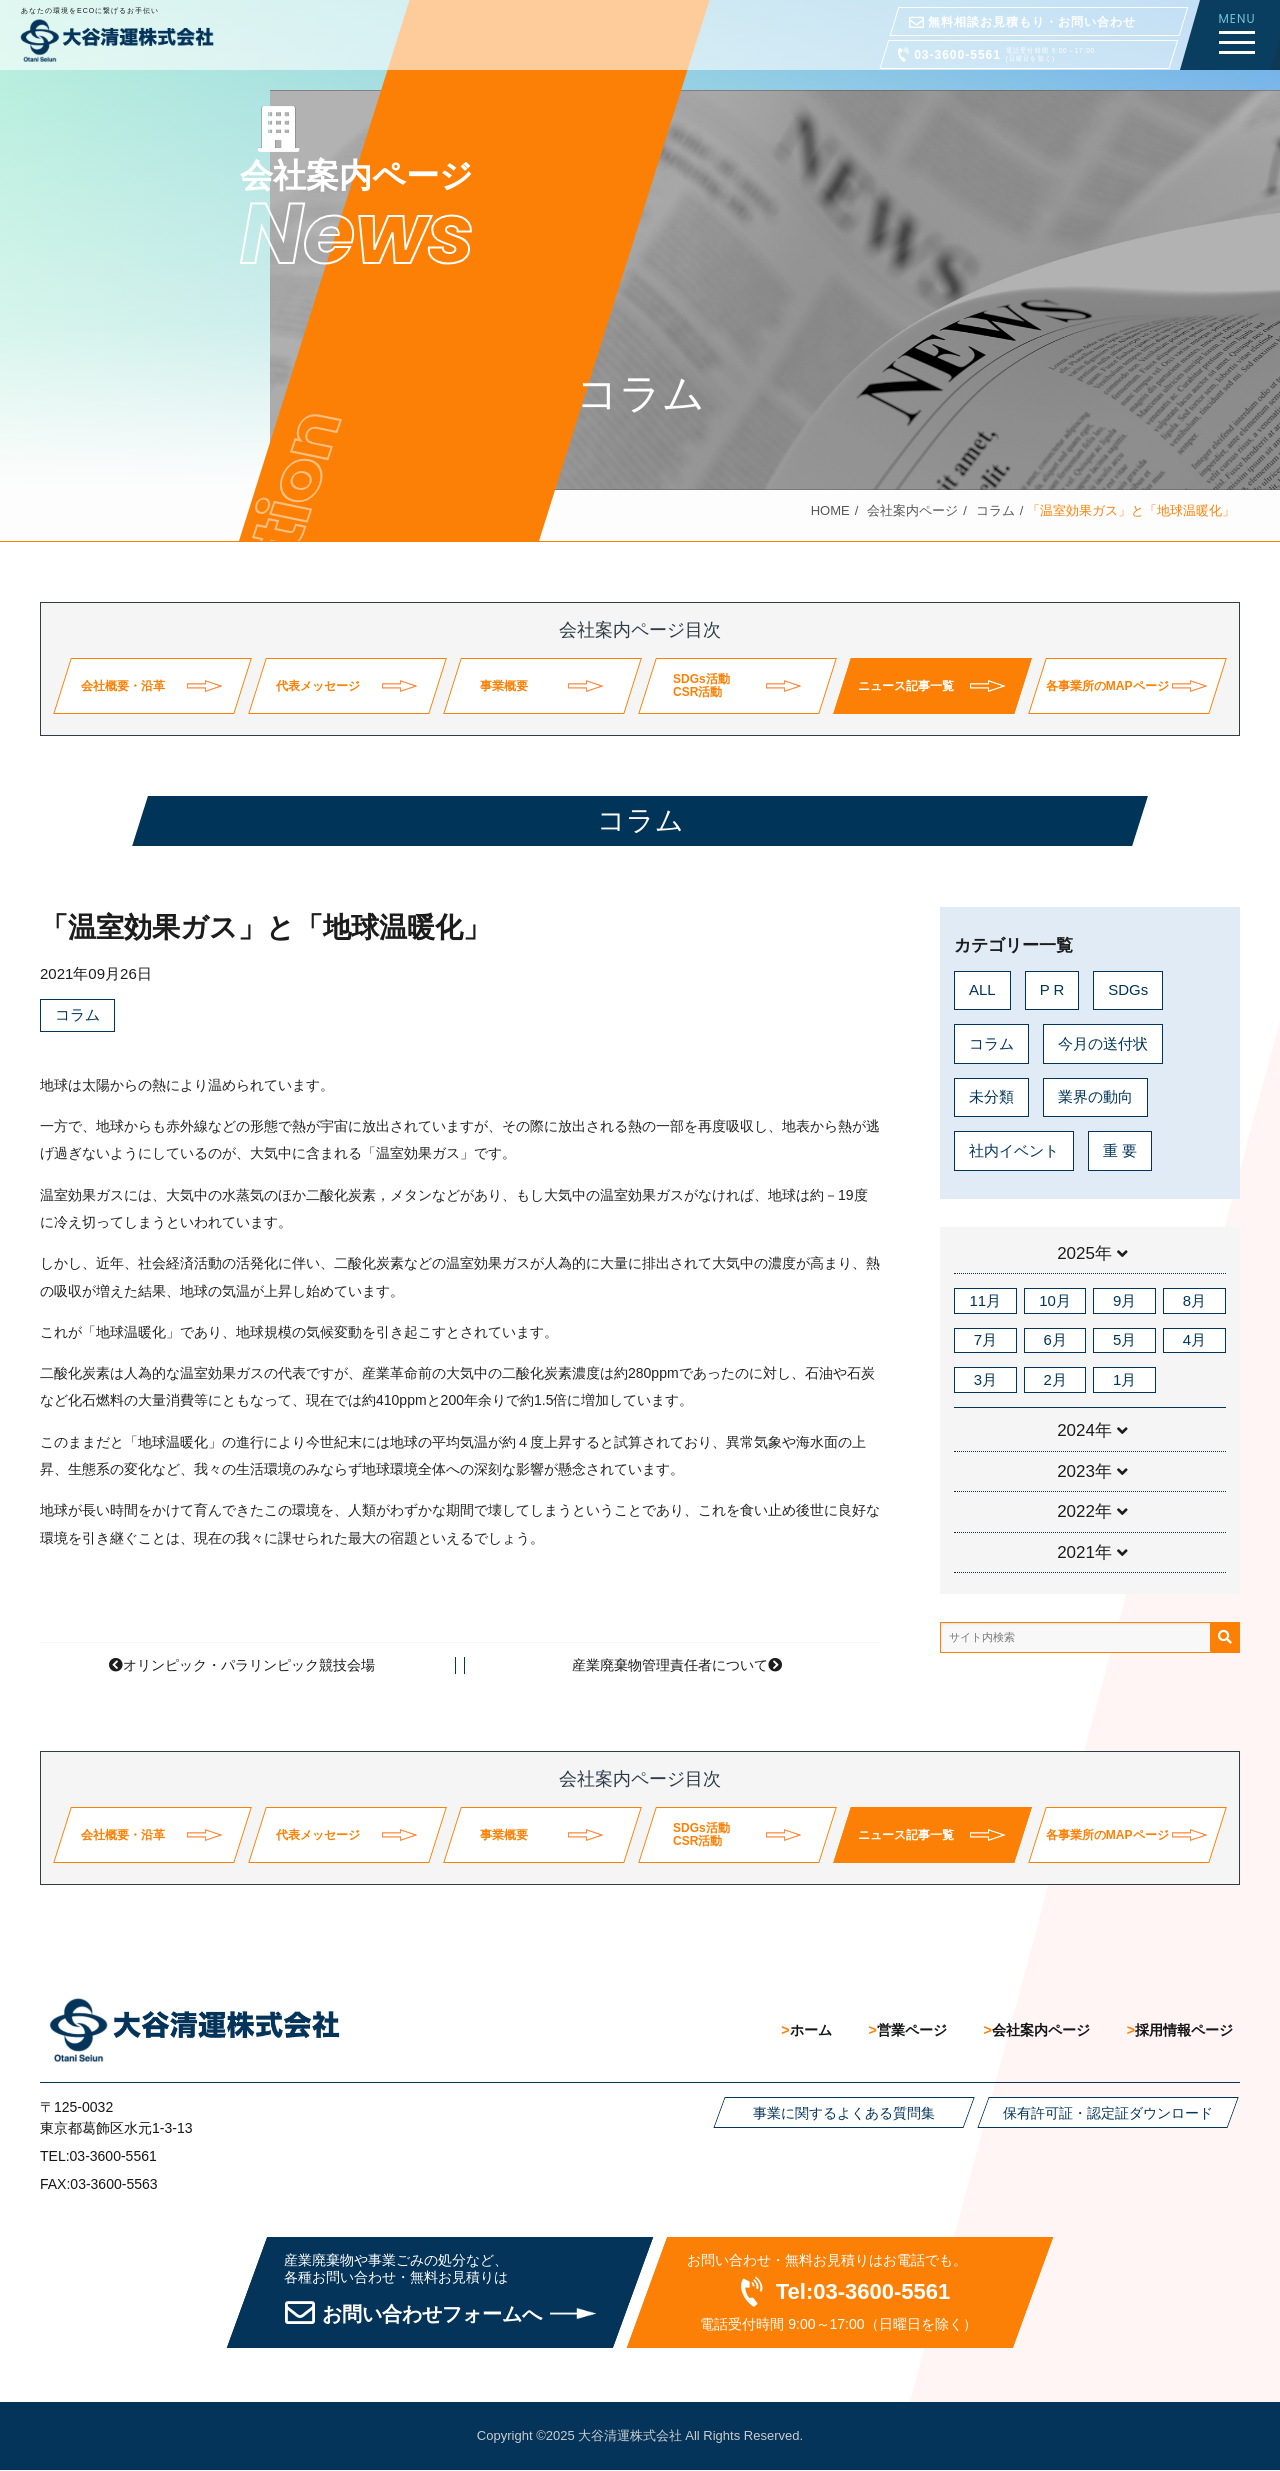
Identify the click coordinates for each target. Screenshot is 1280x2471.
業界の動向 (1095, 1096)
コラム (995, 510)
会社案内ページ (912, 510)
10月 (1055, 1300)
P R (1052, 989)
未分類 (991, 1096)
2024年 (1084, 1430)
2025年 (1084, 1253)
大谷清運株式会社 (630, 2436)
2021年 (1084, 1552)
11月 (986, 1300)
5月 (1124, 1339)
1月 (1124, 1379)
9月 (1124, 1300)
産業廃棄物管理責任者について (670, 1665)
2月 (1054, 1379)
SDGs (1128, 989)
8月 (1194, 1300)
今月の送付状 (1103, 1043)
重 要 (1120, 1150)
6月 (1054, 1339)
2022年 (1084, 1511)
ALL (982, 989)
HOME (830, 510)
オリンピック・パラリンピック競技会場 (249, 1665)
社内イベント (1014, 1150)
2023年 (1084, 1471)
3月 (985, 1379)
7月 (985, 1339)
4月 (1194, 1339)
